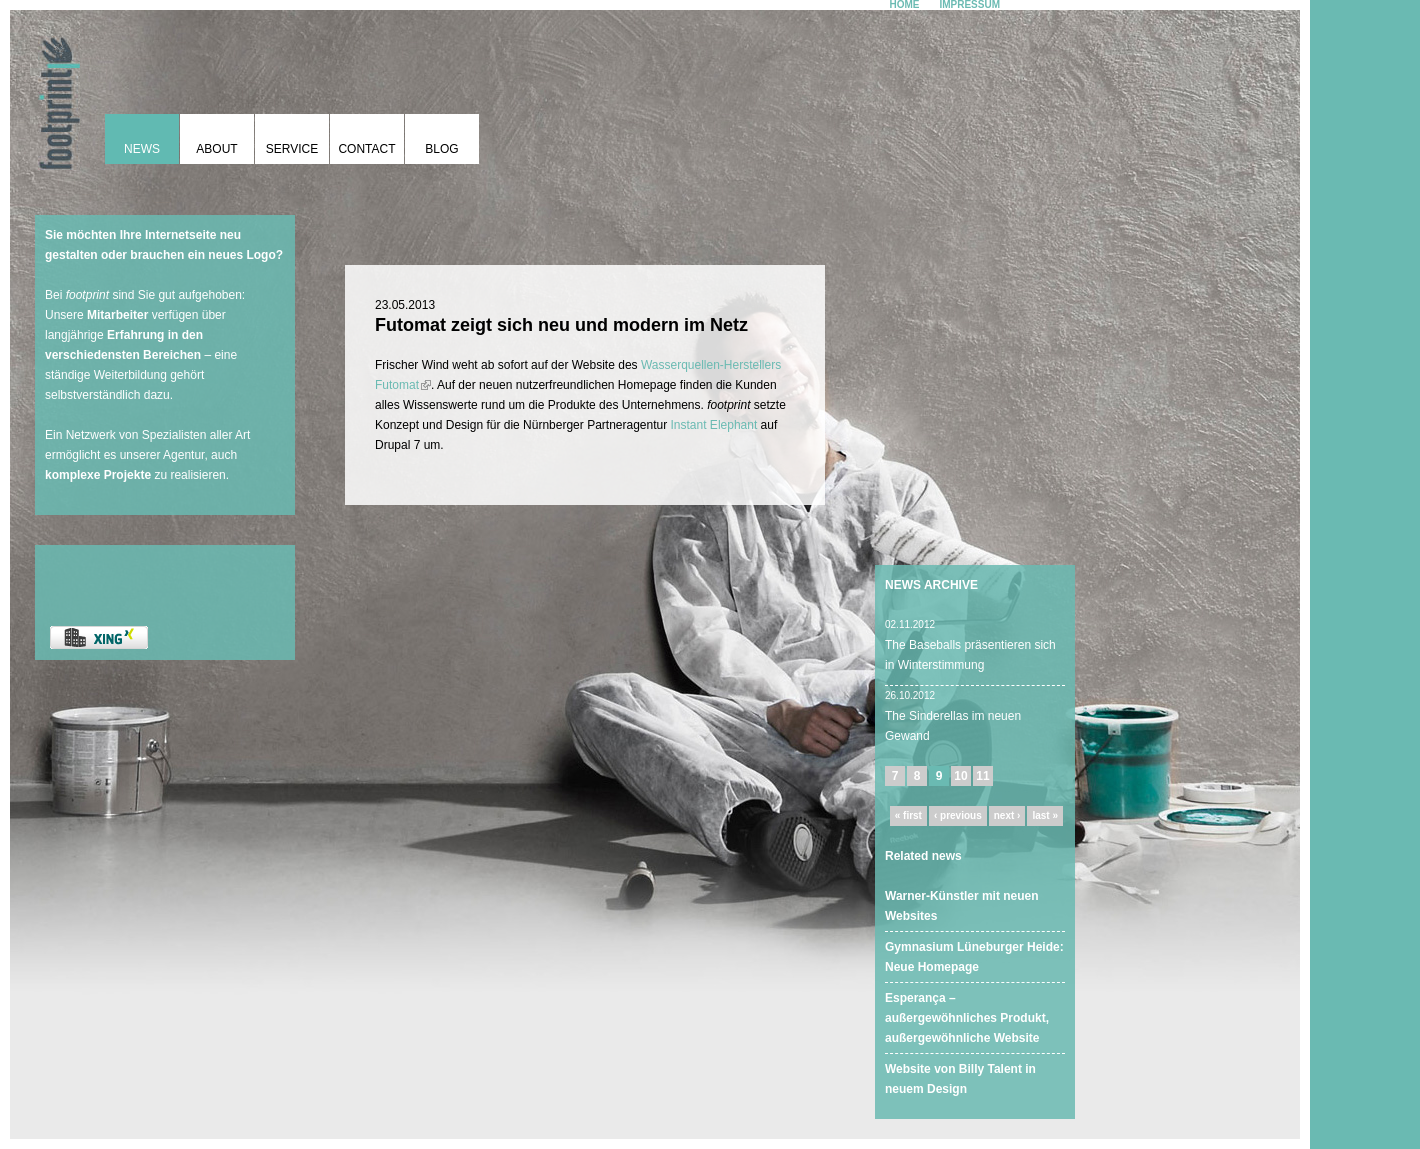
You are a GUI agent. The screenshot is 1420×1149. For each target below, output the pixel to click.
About (216, 149)
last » (1045, 815)
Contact (366, 149)
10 (960, 776)
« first (908, 815)
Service (292, 149)
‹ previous (958, 815)
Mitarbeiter (117, 315)
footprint (55, 95)
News (142, 149)
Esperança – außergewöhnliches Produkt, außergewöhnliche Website (967, 1018)
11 (982, 776)
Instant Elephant (714, 425)
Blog (441, 149)
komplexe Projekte (98, 475)
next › (1007, 815)
